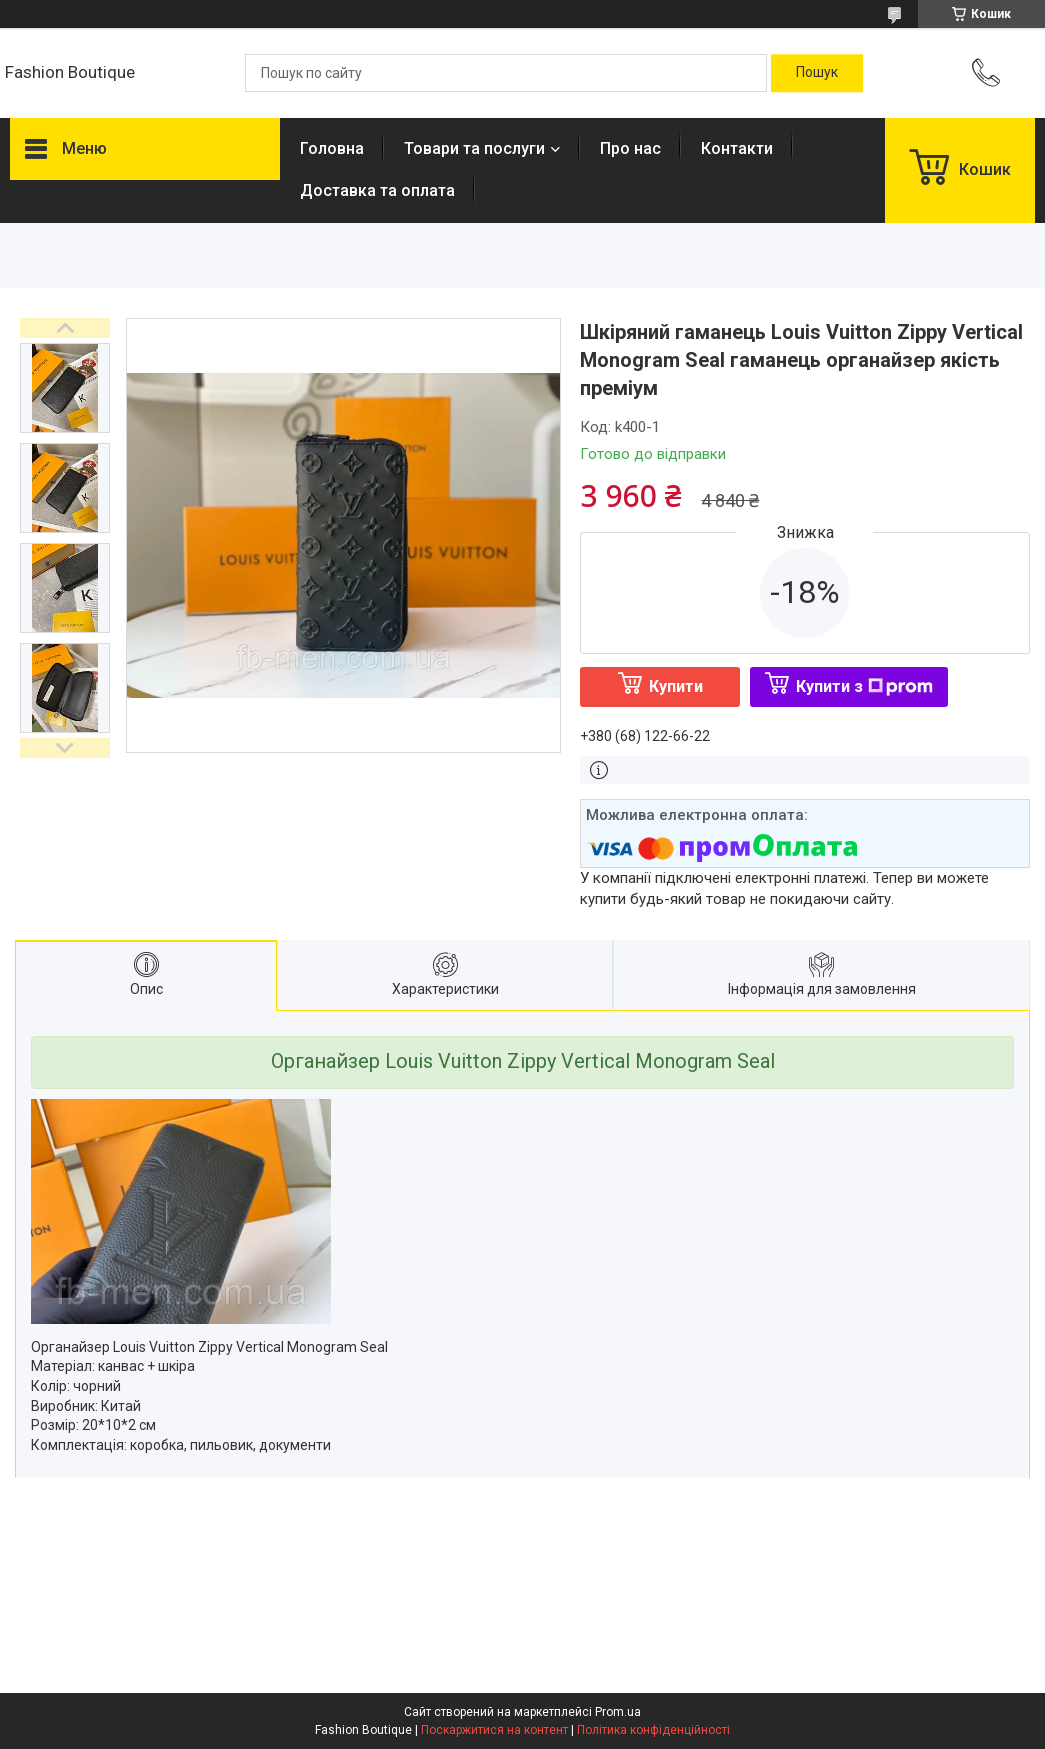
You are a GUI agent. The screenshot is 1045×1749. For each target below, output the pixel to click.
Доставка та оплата (377, 190)
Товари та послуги (474, 148)
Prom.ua (618, 1712)
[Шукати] (817, 73)
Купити (676, 686)
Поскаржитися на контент (494, 1730)
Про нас (630, 148)
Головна (332, 148)
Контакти (737, 148)
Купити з (864, 686)
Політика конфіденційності (653, 1730)
